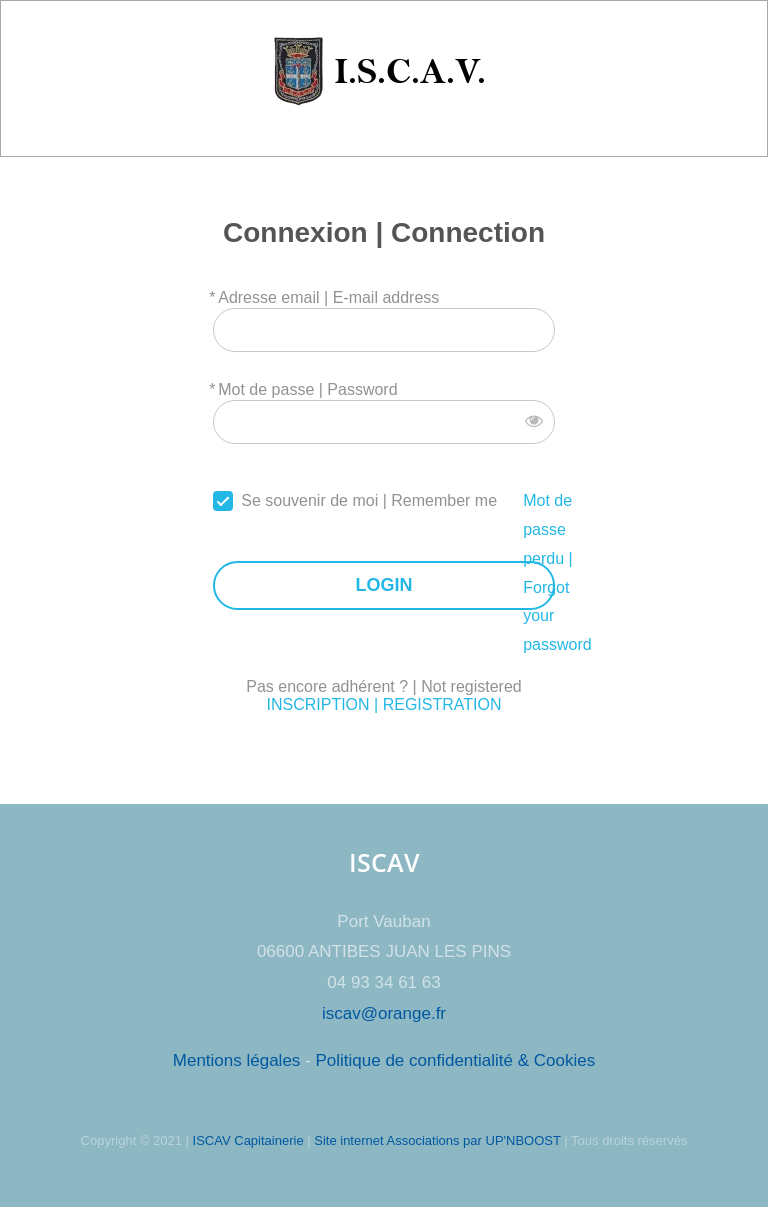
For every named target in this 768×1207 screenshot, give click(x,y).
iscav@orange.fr (384, 1013)
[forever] (223, 501)
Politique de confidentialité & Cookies (455, 1060)
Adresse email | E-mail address (328, 297)
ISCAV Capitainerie (248, 1140)
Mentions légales (237, 1060)
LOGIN (383, 585)
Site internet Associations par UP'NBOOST (437, 1140)
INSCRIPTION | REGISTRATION (383, 704)
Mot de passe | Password (307, 389)
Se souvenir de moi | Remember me (369, 500)
